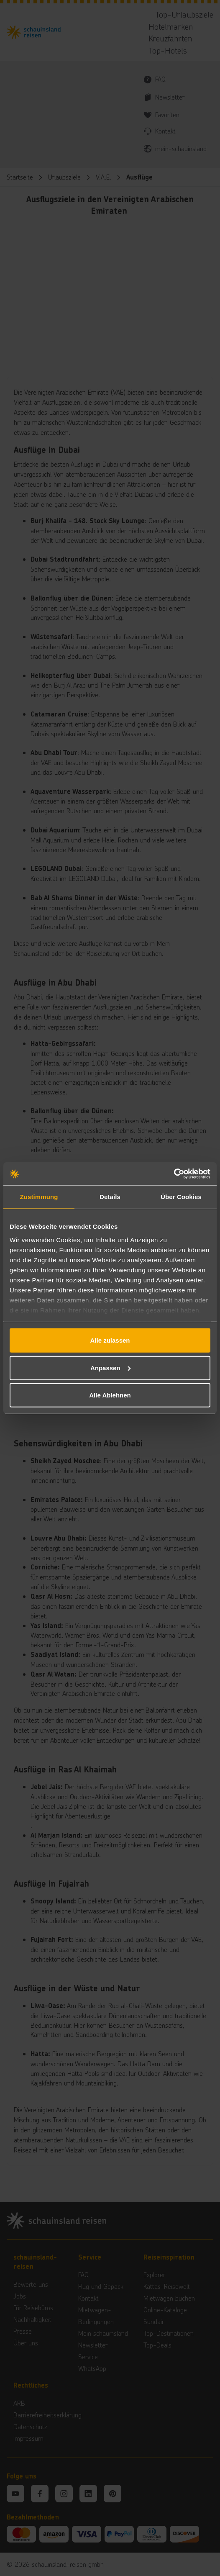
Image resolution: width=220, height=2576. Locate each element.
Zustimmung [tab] (39, 1196)
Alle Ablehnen (109, 1395)
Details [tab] (110, 1196)
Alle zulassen (110, 1340)
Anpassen (110, 1367)
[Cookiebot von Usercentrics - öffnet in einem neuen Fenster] (173, 1173)
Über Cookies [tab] (181, 1196)
